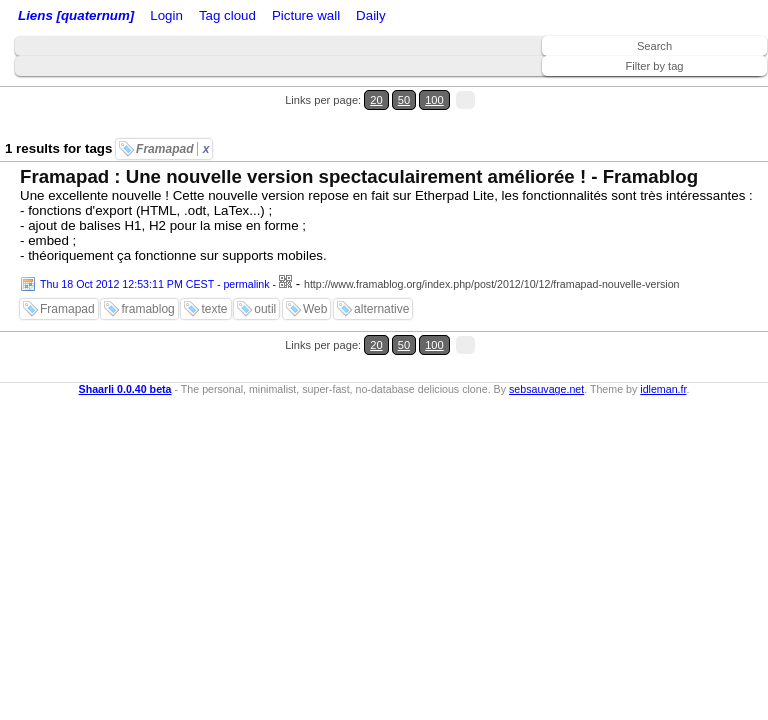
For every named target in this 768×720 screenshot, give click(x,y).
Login (166, 15)
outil (265, 309)
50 (404, 100)
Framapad (172, 149)
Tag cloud (227, 15)
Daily (371, 15)
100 (434, 100)
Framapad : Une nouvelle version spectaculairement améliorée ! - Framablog (359, 176)
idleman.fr (663, 389)
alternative (381, 309)
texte (214, 309)
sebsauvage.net (546, 389)
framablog (147, 309)
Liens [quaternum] (76, 15)
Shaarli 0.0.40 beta (125, 389)
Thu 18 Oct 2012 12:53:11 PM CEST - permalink (155, 284)
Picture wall (306, 15)
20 (376, 100)
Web (315, 309)
